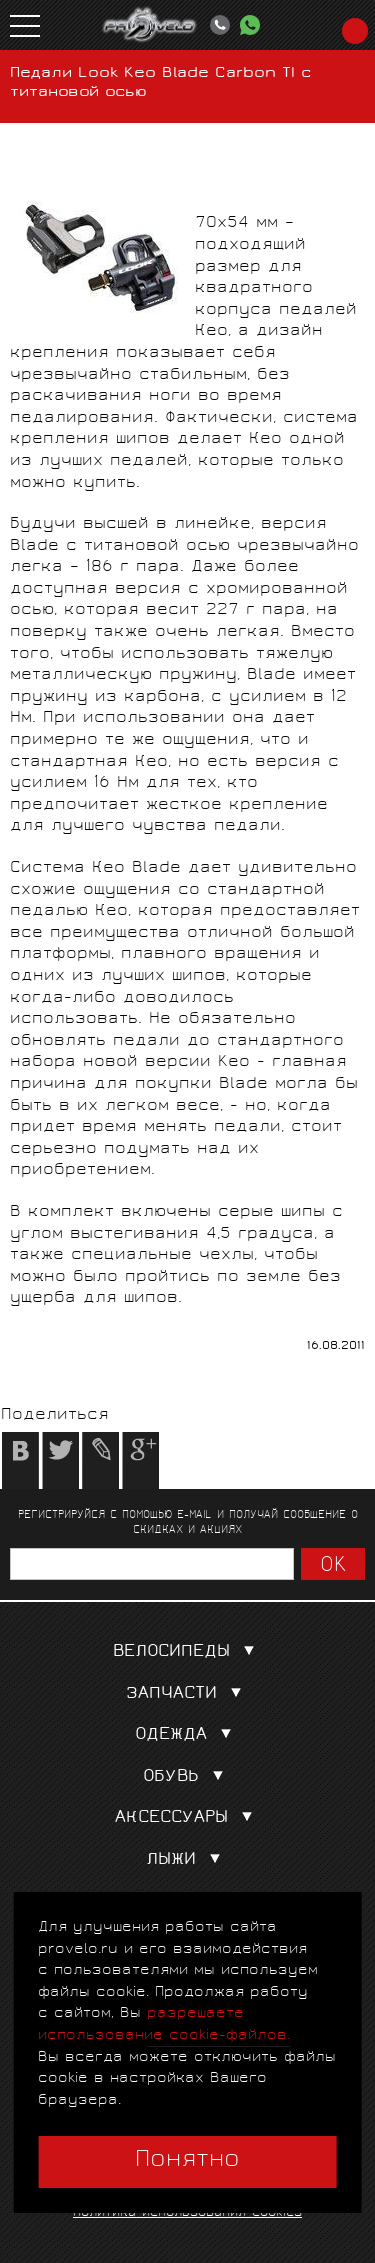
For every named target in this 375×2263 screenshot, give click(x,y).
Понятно (187, 2161)
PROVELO (150, 25)
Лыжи (187, 1860)
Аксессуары (188, 1818)
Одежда (187, 1735)
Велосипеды (188, 1652)
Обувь (187, 1777)
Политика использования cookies (187, 2213)
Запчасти (188, 1694)
